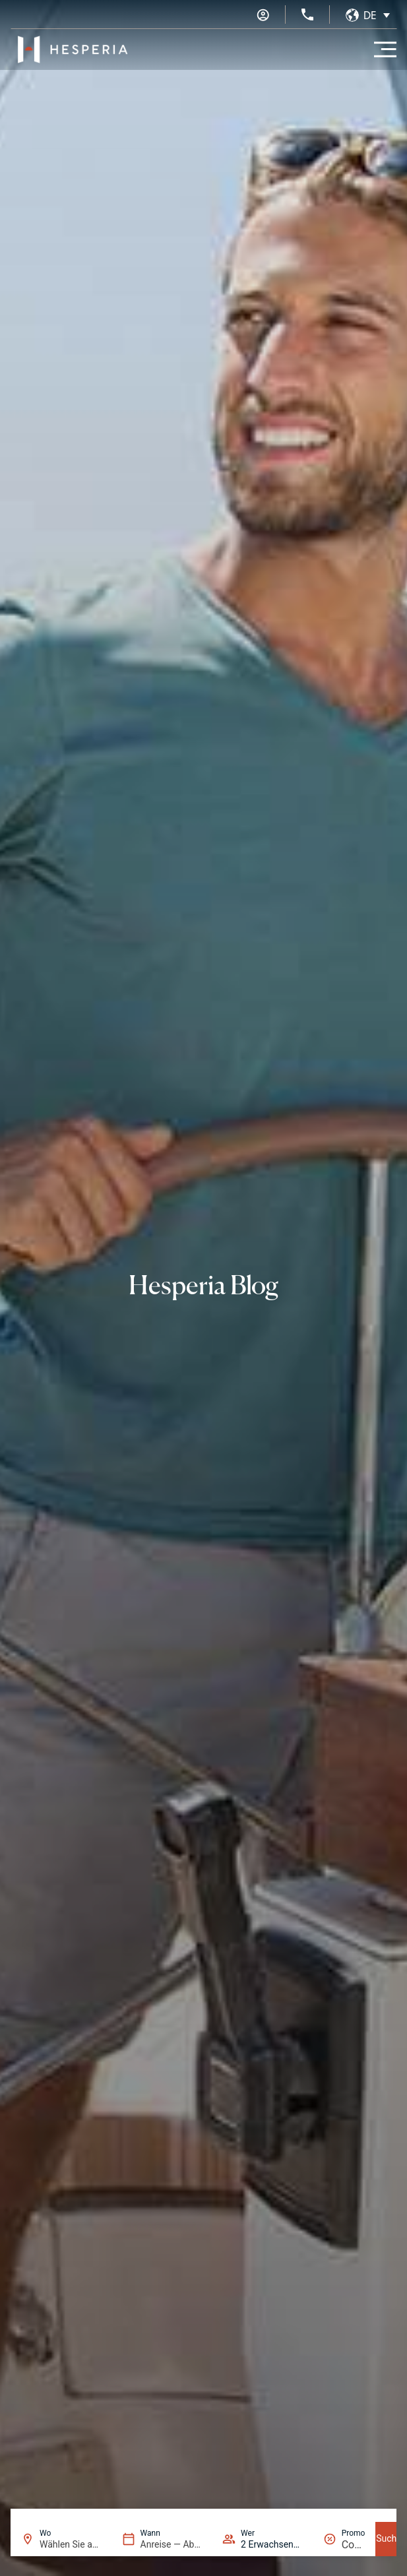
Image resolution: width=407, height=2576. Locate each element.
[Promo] (353, 2544)
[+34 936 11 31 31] (307, 14)
